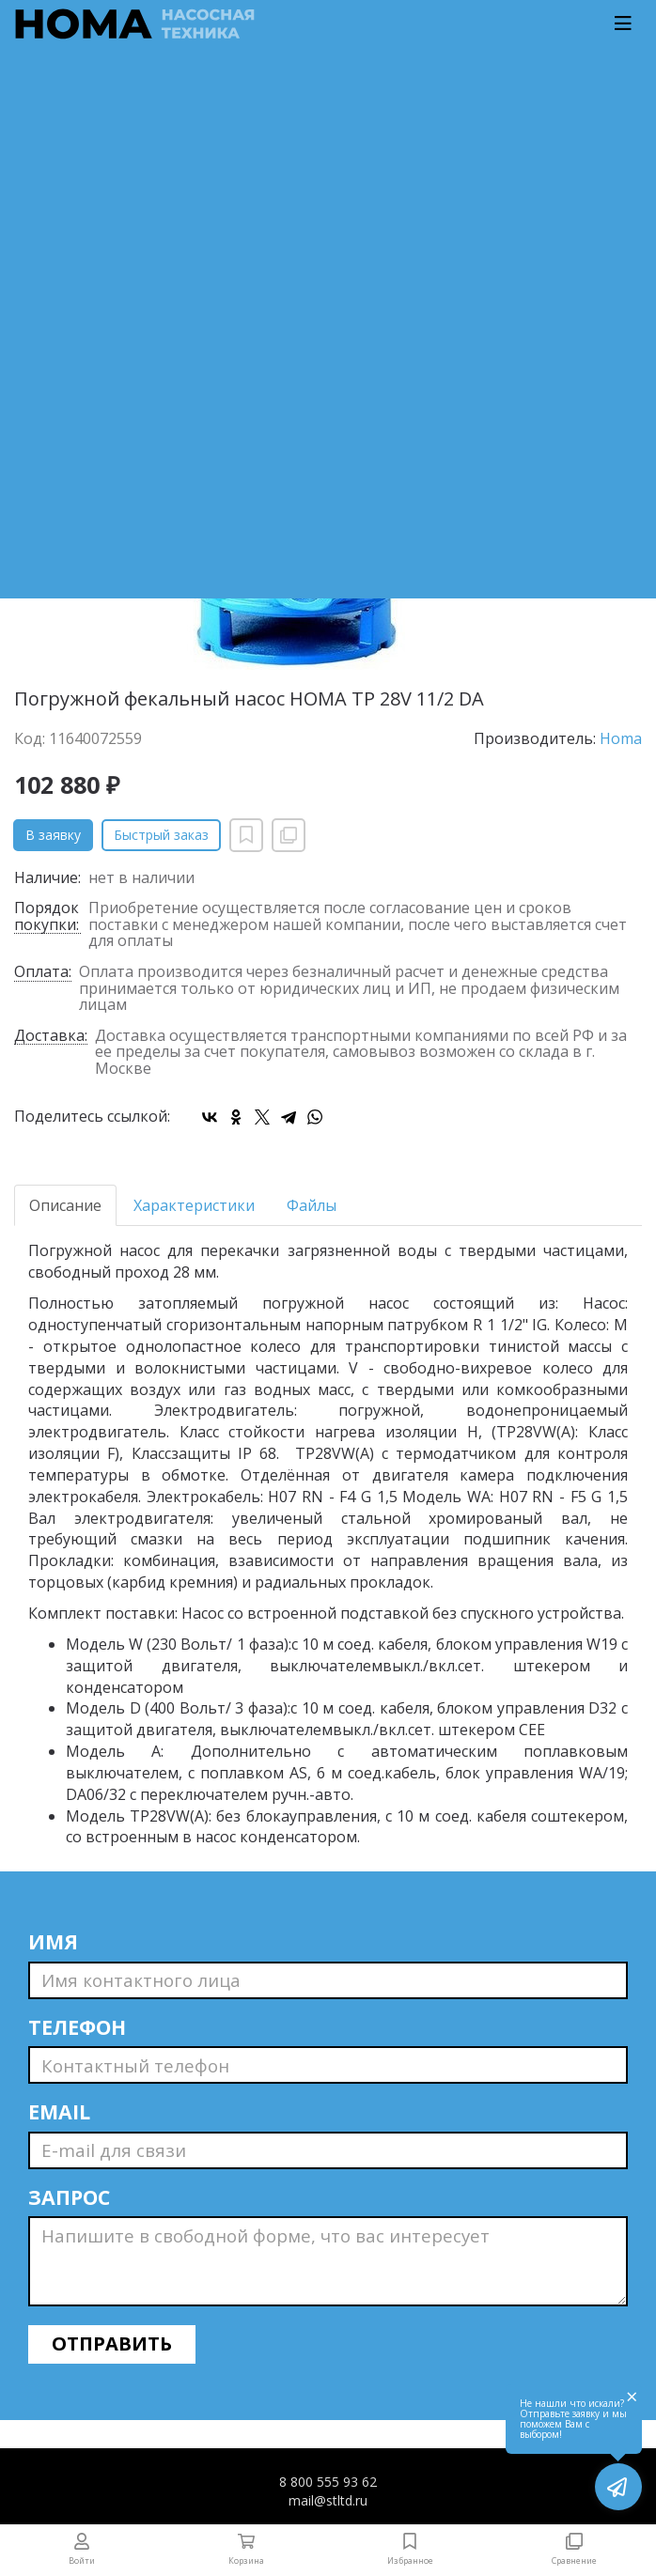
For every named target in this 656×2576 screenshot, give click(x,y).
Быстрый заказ (161, 835)
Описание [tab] (65, 1205)
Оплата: (42, 973)
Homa (621, 738)
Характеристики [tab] (194, 1205)
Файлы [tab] (311, 1205)
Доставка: (50, 1037)
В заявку (53, 835)
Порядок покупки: (46, 917)
